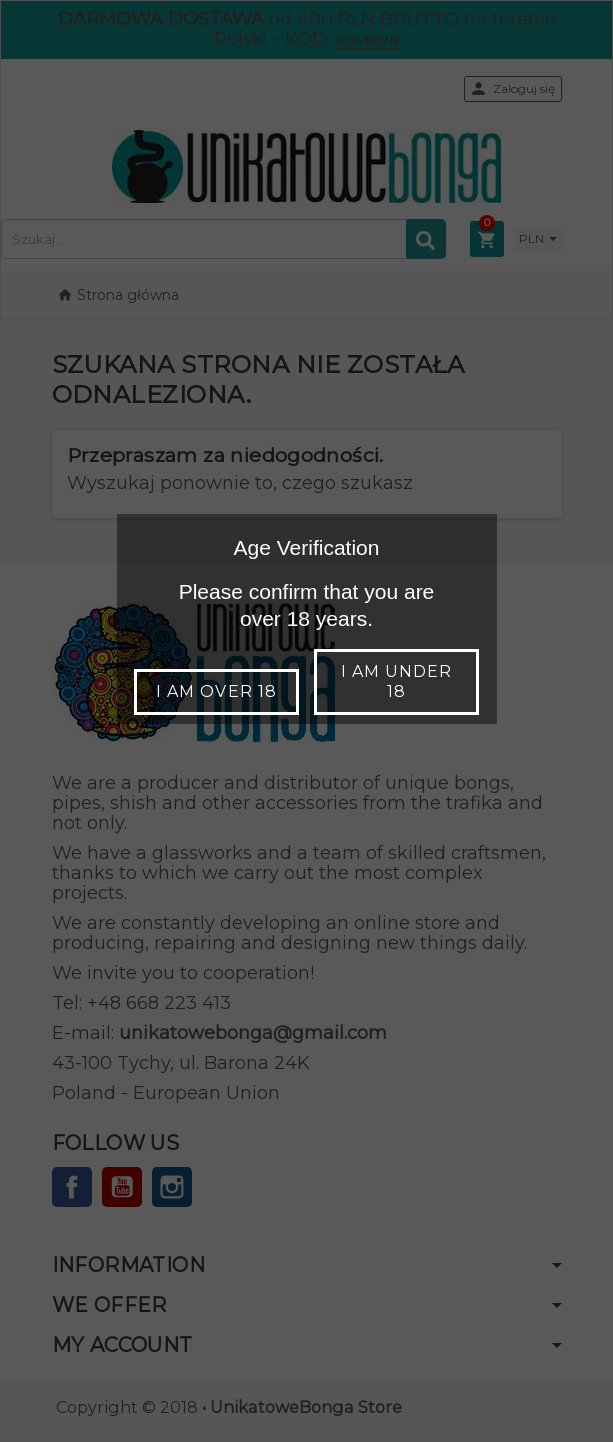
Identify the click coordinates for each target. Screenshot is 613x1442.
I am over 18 (216, 691)
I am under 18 (396, 681)
